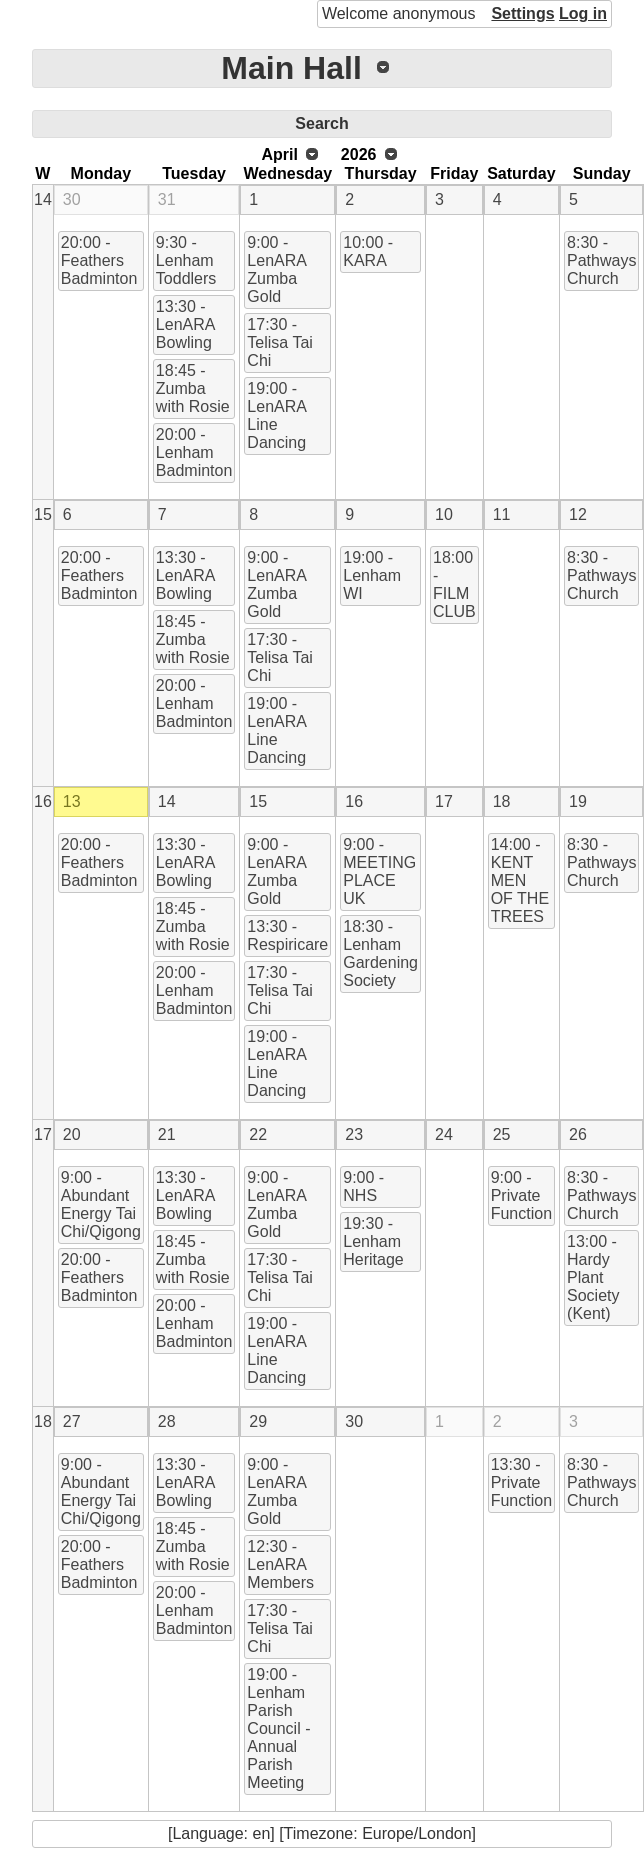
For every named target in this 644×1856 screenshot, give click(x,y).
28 (167, 1421)
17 (444, 801)
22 (258, 1134)
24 (444, 1134)
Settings (522, 13)
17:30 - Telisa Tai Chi (280, 342)
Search (321, 123)
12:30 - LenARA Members (280, 1564)
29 (258, 1421)
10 (444, 514)
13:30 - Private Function (521, 1482)
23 (354, 1134)
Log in (583, 13)
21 (167, 1134)
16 (43, 801)
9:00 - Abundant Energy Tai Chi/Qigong (101, 1204)
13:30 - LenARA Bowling (186, 324)
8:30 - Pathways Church (601, 260)
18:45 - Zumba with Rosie (193, 388)
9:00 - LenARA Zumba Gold (277, 269)
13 (72, 801)
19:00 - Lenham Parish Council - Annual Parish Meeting (278, 1728)
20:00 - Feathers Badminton (99, 260)
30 (72, 199)
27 (72, 1421)
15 (43, 514)
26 (578, 1134)
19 (578, 801)
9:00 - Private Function (521, 1195)
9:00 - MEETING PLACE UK (379, 871)
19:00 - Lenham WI (372, 575)
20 (72, 1134)
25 (502, 1134)
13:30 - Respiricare (287, 935)
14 (43, 199)
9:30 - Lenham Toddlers (186, 260)
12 (578, 514)
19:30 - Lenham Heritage (373, 1241)
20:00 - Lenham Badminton (194, 452)
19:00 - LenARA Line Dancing (277, 415)
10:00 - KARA (368, 251)
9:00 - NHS (363, 1186)
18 (502, 801)
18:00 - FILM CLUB (454, 584)
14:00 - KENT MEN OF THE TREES (520, 880)
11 (502, 514)
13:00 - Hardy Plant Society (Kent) (593, 1277)
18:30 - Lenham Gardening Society (380, 953)
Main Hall (291, 68)
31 (167, 199)
